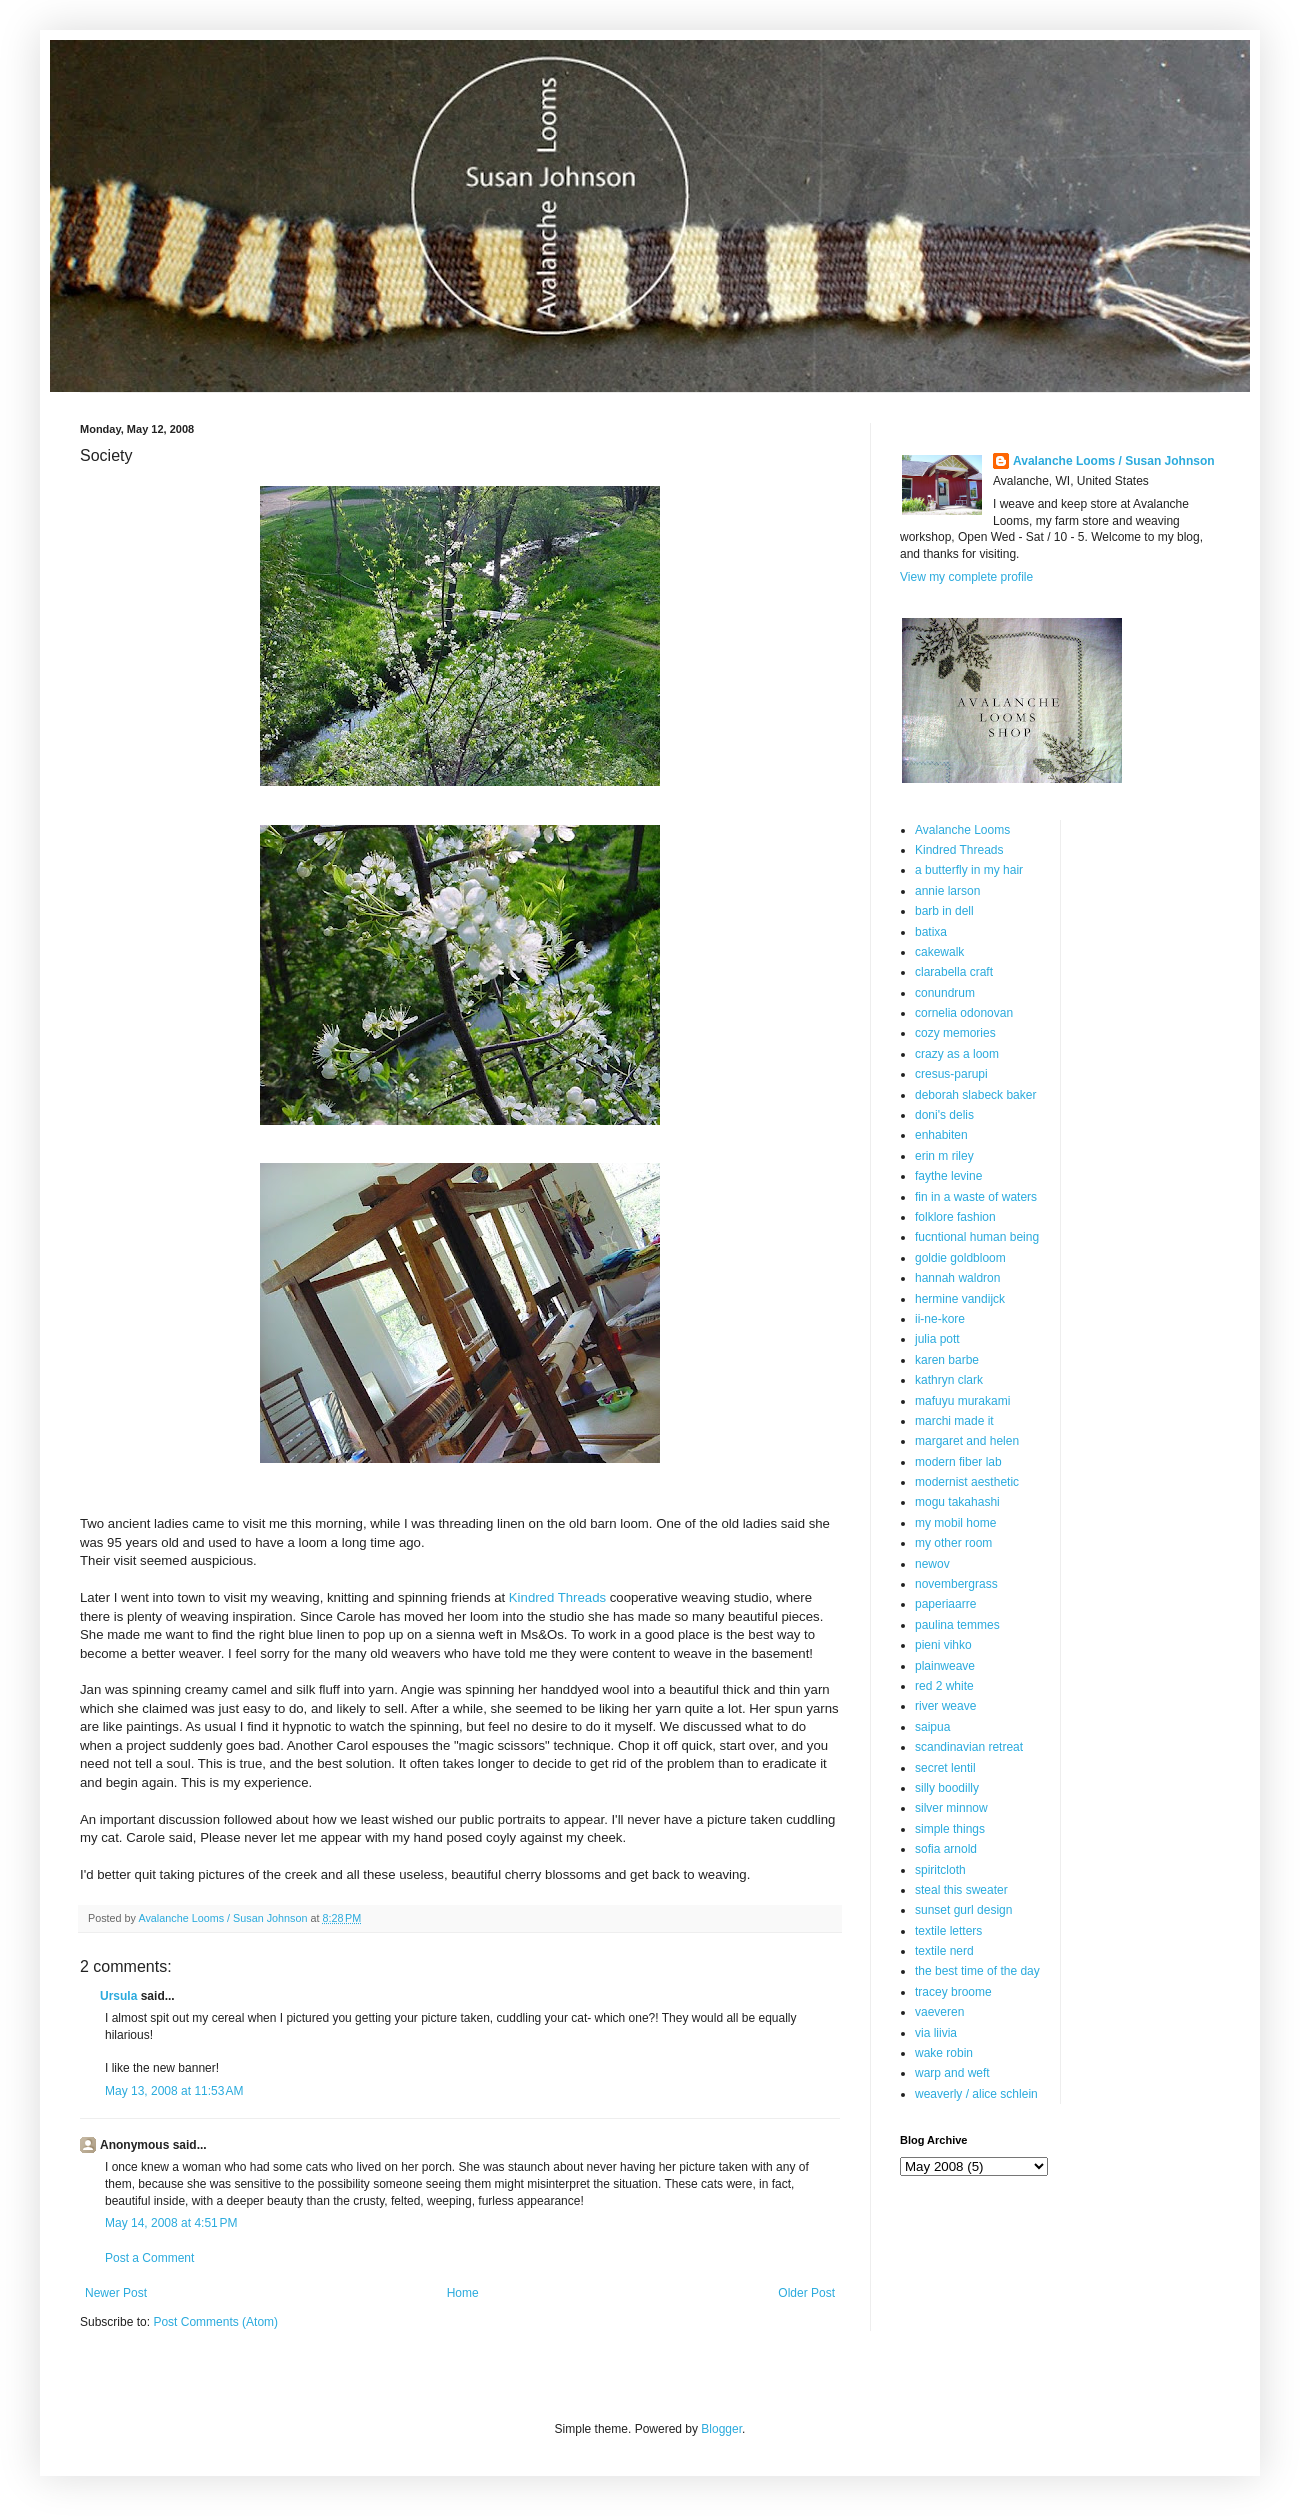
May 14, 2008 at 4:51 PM (171, 2223)
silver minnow (951, 1808)
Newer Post (116, 2293)
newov (932, 1564)
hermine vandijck (960, 1299)
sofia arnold (946, 1849)
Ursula (118, 1996)
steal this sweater (961, 1890)
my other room (953, 1543)
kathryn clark (949, 1380)
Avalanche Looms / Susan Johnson (1114, 461)
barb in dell (944, 911)
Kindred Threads (557, 1597)
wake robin (944, 2053)
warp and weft (952, 2073)
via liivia (936, 2033)
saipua (932, 1727)
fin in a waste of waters (976, 1197)
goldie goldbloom (960, 1258)
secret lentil (945, 1768)
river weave (945, 1706)
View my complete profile (966, 577)
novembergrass (956, 1584)
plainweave (945, 1666)
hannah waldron (957, 1278)
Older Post (806, 2293)
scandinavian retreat (969, 1747)
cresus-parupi (951, 1074)
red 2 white (944, 1686)
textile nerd (944, 1951)
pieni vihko (943, 1645)
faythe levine (948, 1176)
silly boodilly (947, 1788)
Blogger (721, 2429)
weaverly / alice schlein (976, 2094)
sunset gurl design (963, 1910)
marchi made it (954, 1421)
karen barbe (947, 1360)
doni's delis (944, 1115)
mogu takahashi (957, 1502)
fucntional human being (977, 1237)
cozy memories (955, 1033)
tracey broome (953, 1992)
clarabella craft (954, 972)
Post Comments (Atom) (215, 2322)
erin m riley (944, 1156)
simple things (950, 1829)
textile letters (948, 1931)
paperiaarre (945, 1604)
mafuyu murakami (962, 1401)
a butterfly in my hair (969, 870)
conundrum (945, 993)
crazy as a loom (957, 1054)
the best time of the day (977, 1971)
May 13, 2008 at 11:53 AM (174, 2091)
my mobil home (955, 1523)
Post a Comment (149, 2258)
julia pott (937, 1339)
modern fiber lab (958, 1462)
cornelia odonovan (964, 1013)
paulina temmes (957, 1625)
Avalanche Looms (962, 830)
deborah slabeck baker (975, 1095)
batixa (931, 932)
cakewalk (939, 952)
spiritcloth (940, 1870)
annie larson (947, 891)
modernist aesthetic (967, 1482)
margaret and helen (967, 1441)
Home (463, 2293)
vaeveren (939, 2012)
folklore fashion (955, 1217)
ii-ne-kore (940, 1319)
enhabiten (941, 1135)
